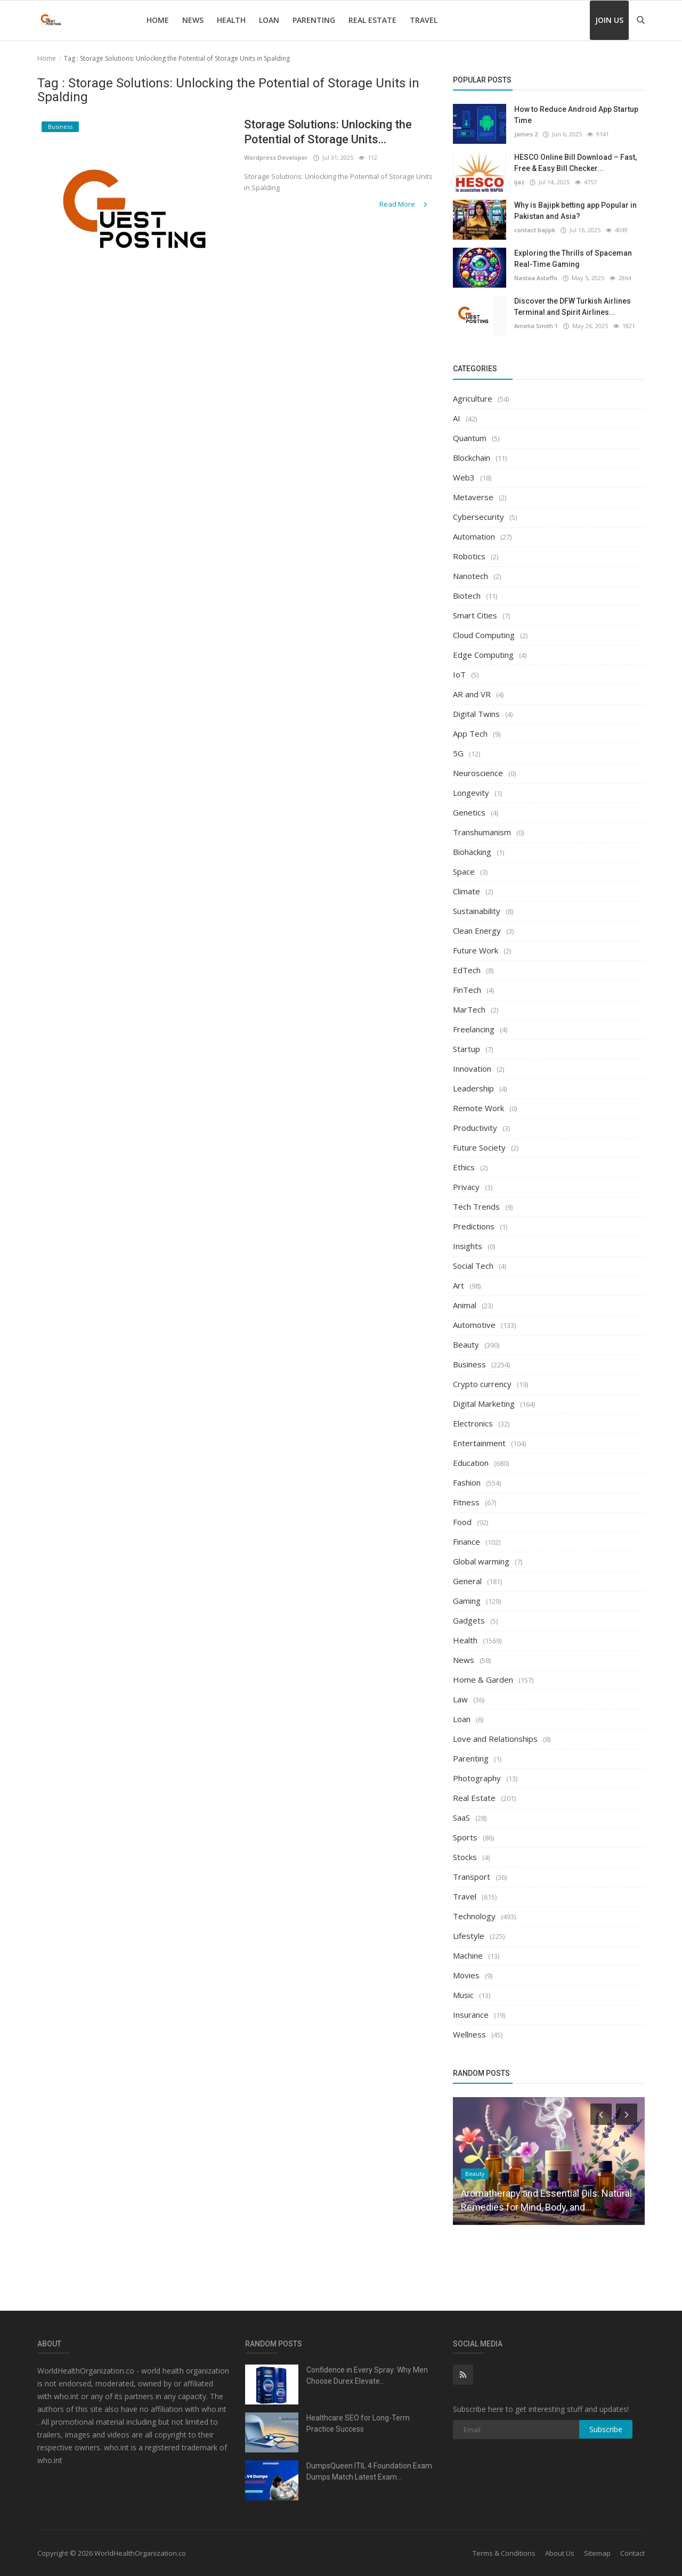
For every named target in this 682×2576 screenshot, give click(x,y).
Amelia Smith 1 (536, 326)
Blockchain (471, 457)
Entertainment (479, 1443)
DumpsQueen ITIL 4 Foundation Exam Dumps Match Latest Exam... (369, 2471)
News (193, 20)
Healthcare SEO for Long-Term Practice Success (358, 2423)
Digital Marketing (484, 1403)
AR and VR (472, 694)
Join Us (609, 20)
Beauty (466, 1344)
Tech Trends (476, 1206)
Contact (632, 2553)
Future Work (475, 950)
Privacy (466, 1186)
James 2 (526, 134)
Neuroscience (478, 773)
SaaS (461, 1817)
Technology (474, 1916)
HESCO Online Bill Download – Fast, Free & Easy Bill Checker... (575, 163)
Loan (269, 20)
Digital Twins (476, 713)
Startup (466, 1049)
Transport (471, 1876)
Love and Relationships (495, 1738)
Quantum (469, 438)
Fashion (467, 1482)
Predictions (473, 1226)
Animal (464, 1305)
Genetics (469, 812)
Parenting (314, 20)
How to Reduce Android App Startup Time (576, 115)
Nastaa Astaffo (535, 278)
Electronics (473, 1423)
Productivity (475, 1127)
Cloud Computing (484, 635)
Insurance (471, 2014)
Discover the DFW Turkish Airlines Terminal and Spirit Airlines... (572, 306)
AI (456, 418)
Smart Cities (475, 615)
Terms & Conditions (504, 2553)
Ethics (464, 1167)
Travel (423, 20)
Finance (466, 1541)
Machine (468, 1955)
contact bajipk (534, 230)
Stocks (465, 1857)
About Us (559, 2553)
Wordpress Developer (276, 157)
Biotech (467, 595)
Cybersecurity (478, 516)
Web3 (464, 477)
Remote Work (478, 1108)
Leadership (473, 1088)
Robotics (469, 556)
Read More (404, 204)
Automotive (474, 1324)
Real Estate (372, 20)
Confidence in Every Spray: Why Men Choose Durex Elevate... (367, 2375)
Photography (477, 1778)
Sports (465, 1837)
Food (462, 1522)
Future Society (479, 1147)
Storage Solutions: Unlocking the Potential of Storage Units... (329, 132)
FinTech (467, 989)
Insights (467, 1246)
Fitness (466, 1502)
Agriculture (472, 398)
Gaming (467, 1600)
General (467, 1581)
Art (458, 1285)
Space (464, 871)
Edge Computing (483, 654)
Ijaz (519, 182)
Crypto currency (482, 1384)
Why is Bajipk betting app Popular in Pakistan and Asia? (575, 211)
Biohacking (472, 851)
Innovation (472, 1068)
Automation (474, 536)
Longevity (471, 792)
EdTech (467, 970)
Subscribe (605, 2429)
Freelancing (473, 1029)
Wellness (469, 2034)
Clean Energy (477, 930)
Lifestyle (468, 1935)
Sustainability (476, 911)
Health (231, 20)
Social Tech (473, 1265)
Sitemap (597, 2553)
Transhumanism (482, 832)
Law (460, 1699)
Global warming (481, 1561)
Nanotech (470, 575)
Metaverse (473, 497)
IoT (459, 674)
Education (471, 1462)
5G (458, 753)
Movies (466, 1975)
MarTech (469, 1009)
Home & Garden (483, 1679)
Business (469, 1364)
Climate (466, 891)
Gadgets (469, 1620)
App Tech (470, 733)
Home (158, 20)
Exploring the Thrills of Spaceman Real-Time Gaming (573, 258)
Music (463, 1995)
